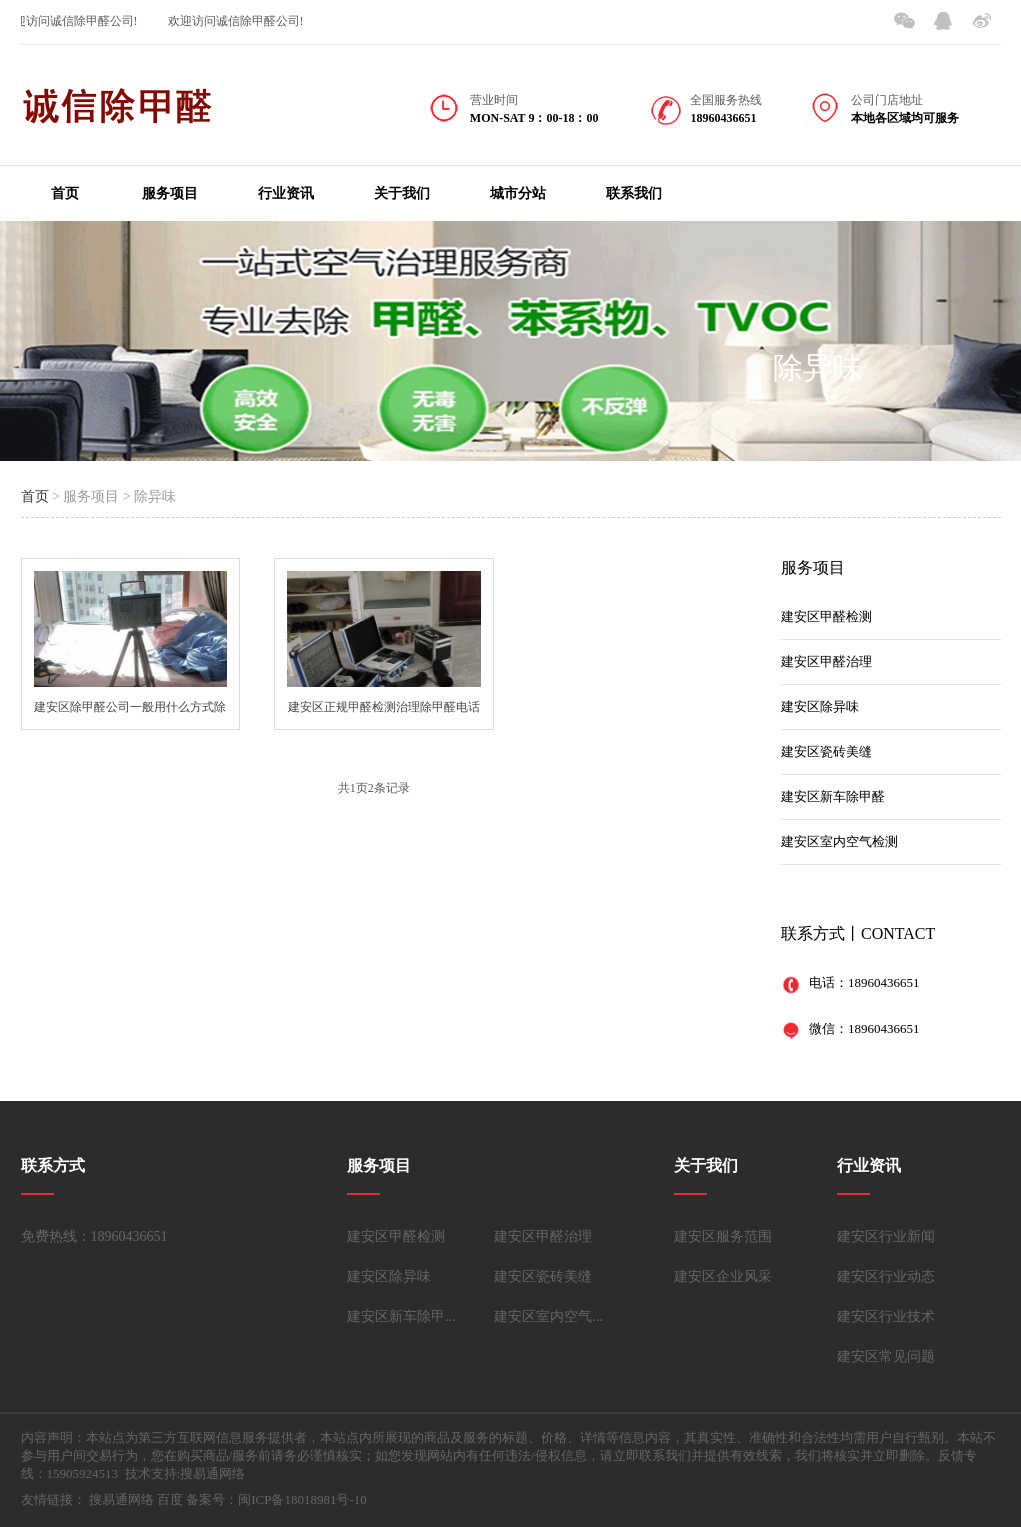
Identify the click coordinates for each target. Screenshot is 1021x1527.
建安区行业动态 (886, 1276)
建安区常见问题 (886, 1356)
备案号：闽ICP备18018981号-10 (276, 1499)
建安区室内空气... (548, 1316)
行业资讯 (286, 193)
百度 (170, 1499)
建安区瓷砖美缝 (826, 751)
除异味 (818, 367)
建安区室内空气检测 (839, 841)
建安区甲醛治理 (826, 661)
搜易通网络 (121, 1499)
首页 (65, 193)
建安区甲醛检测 (826, 616)
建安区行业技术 (886, 1316)
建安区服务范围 (723, 1236)
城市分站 (518, 193)
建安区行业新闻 (886, 1236)
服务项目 (170, 193)
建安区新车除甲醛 (833, 796)
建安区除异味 (820, 706)
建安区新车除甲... (401, 1316)
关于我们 (402, 193)
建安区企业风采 (723, 1276)
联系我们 (634, 193)
